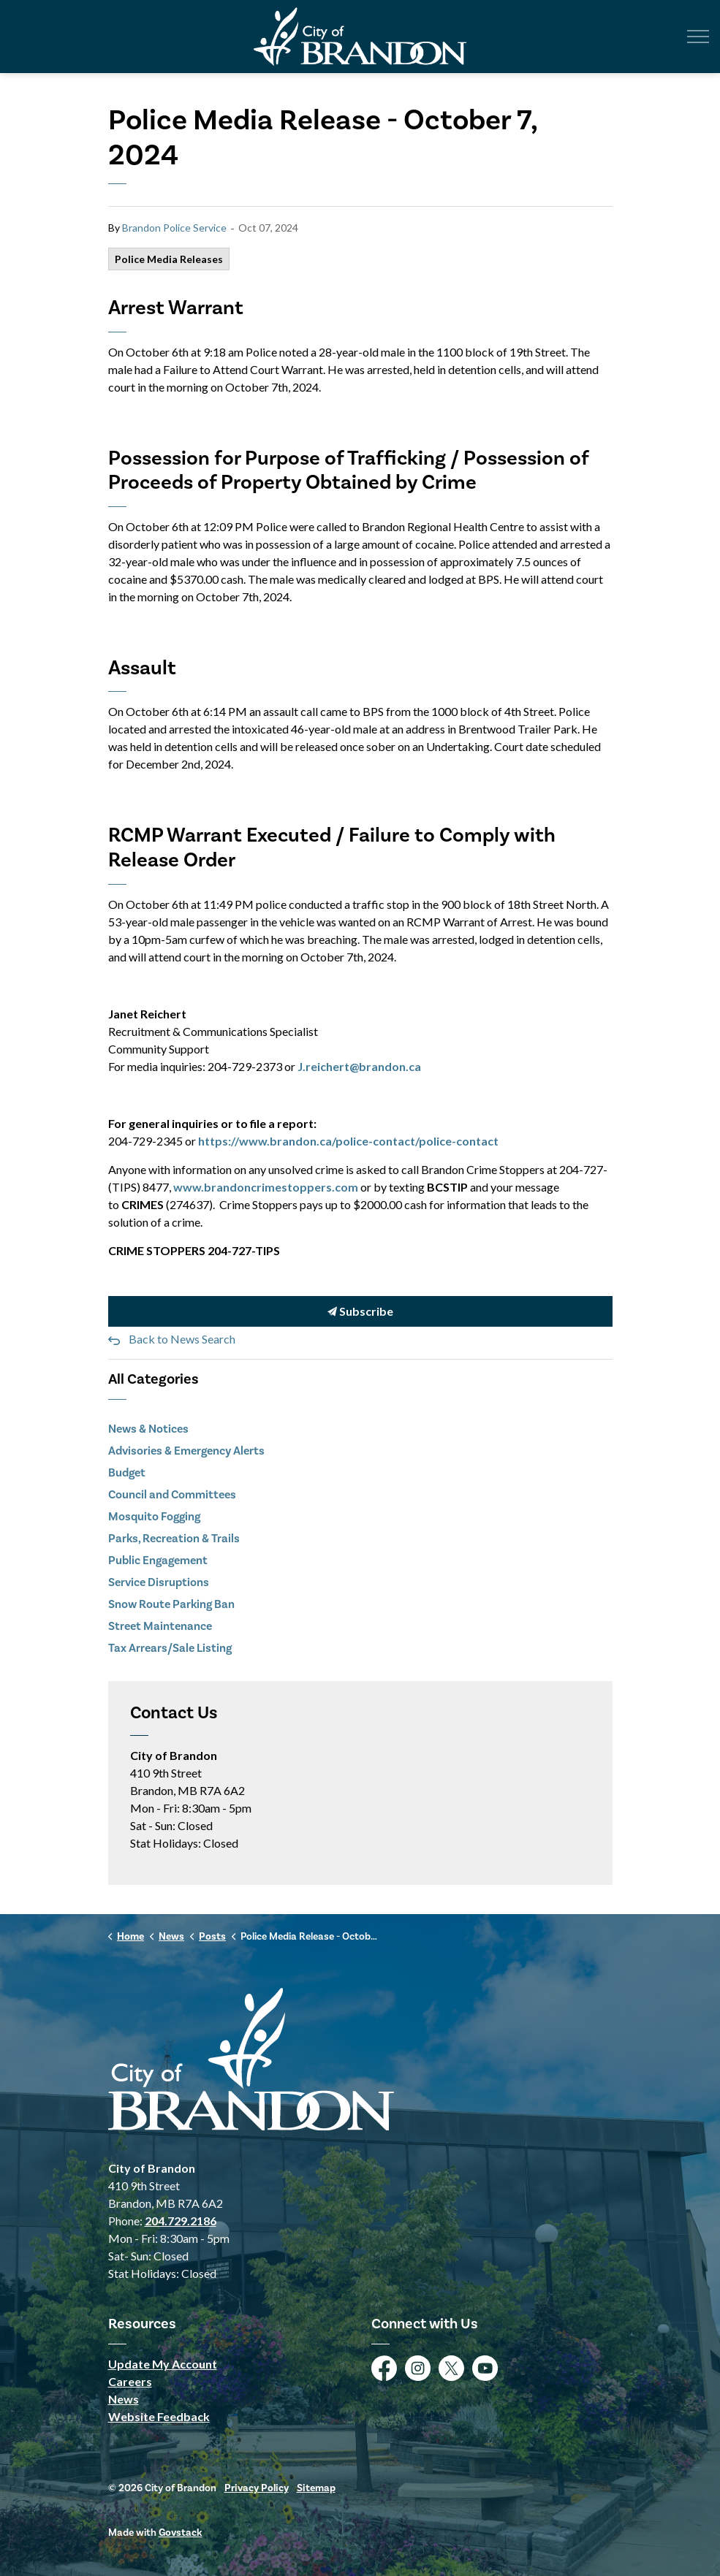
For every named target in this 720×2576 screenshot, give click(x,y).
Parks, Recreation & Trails (174, 1538)
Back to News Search (182, 1339)
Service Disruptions (158, 1582)
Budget (126, 1472)
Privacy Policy (256, 2488)
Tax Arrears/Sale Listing (170, 1648)
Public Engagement (158, 1560)
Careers (130, 2381)
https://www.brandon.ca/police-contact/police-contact (348, 1141)
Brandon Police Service (174, 227)
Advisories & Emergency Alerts (186, 1450)
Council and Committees (172, 1494)
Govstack (180, 2532)
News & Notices (148, 1429)
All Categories (153, 1379)
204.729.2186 (180, 2221)
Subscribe (360, 1312)
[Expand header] (698, 36)
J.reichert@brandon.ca (359, 1066)
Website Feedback (159, 2416)
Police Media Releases (169, 259)
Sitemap (316, 2488)
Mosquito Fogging (154, 1516)
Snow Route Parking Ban (171, 1604)
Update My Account (162, 2364)
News (123, 2399)
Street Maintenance (160, 1626)
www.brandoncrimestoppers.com (265, 1187)
